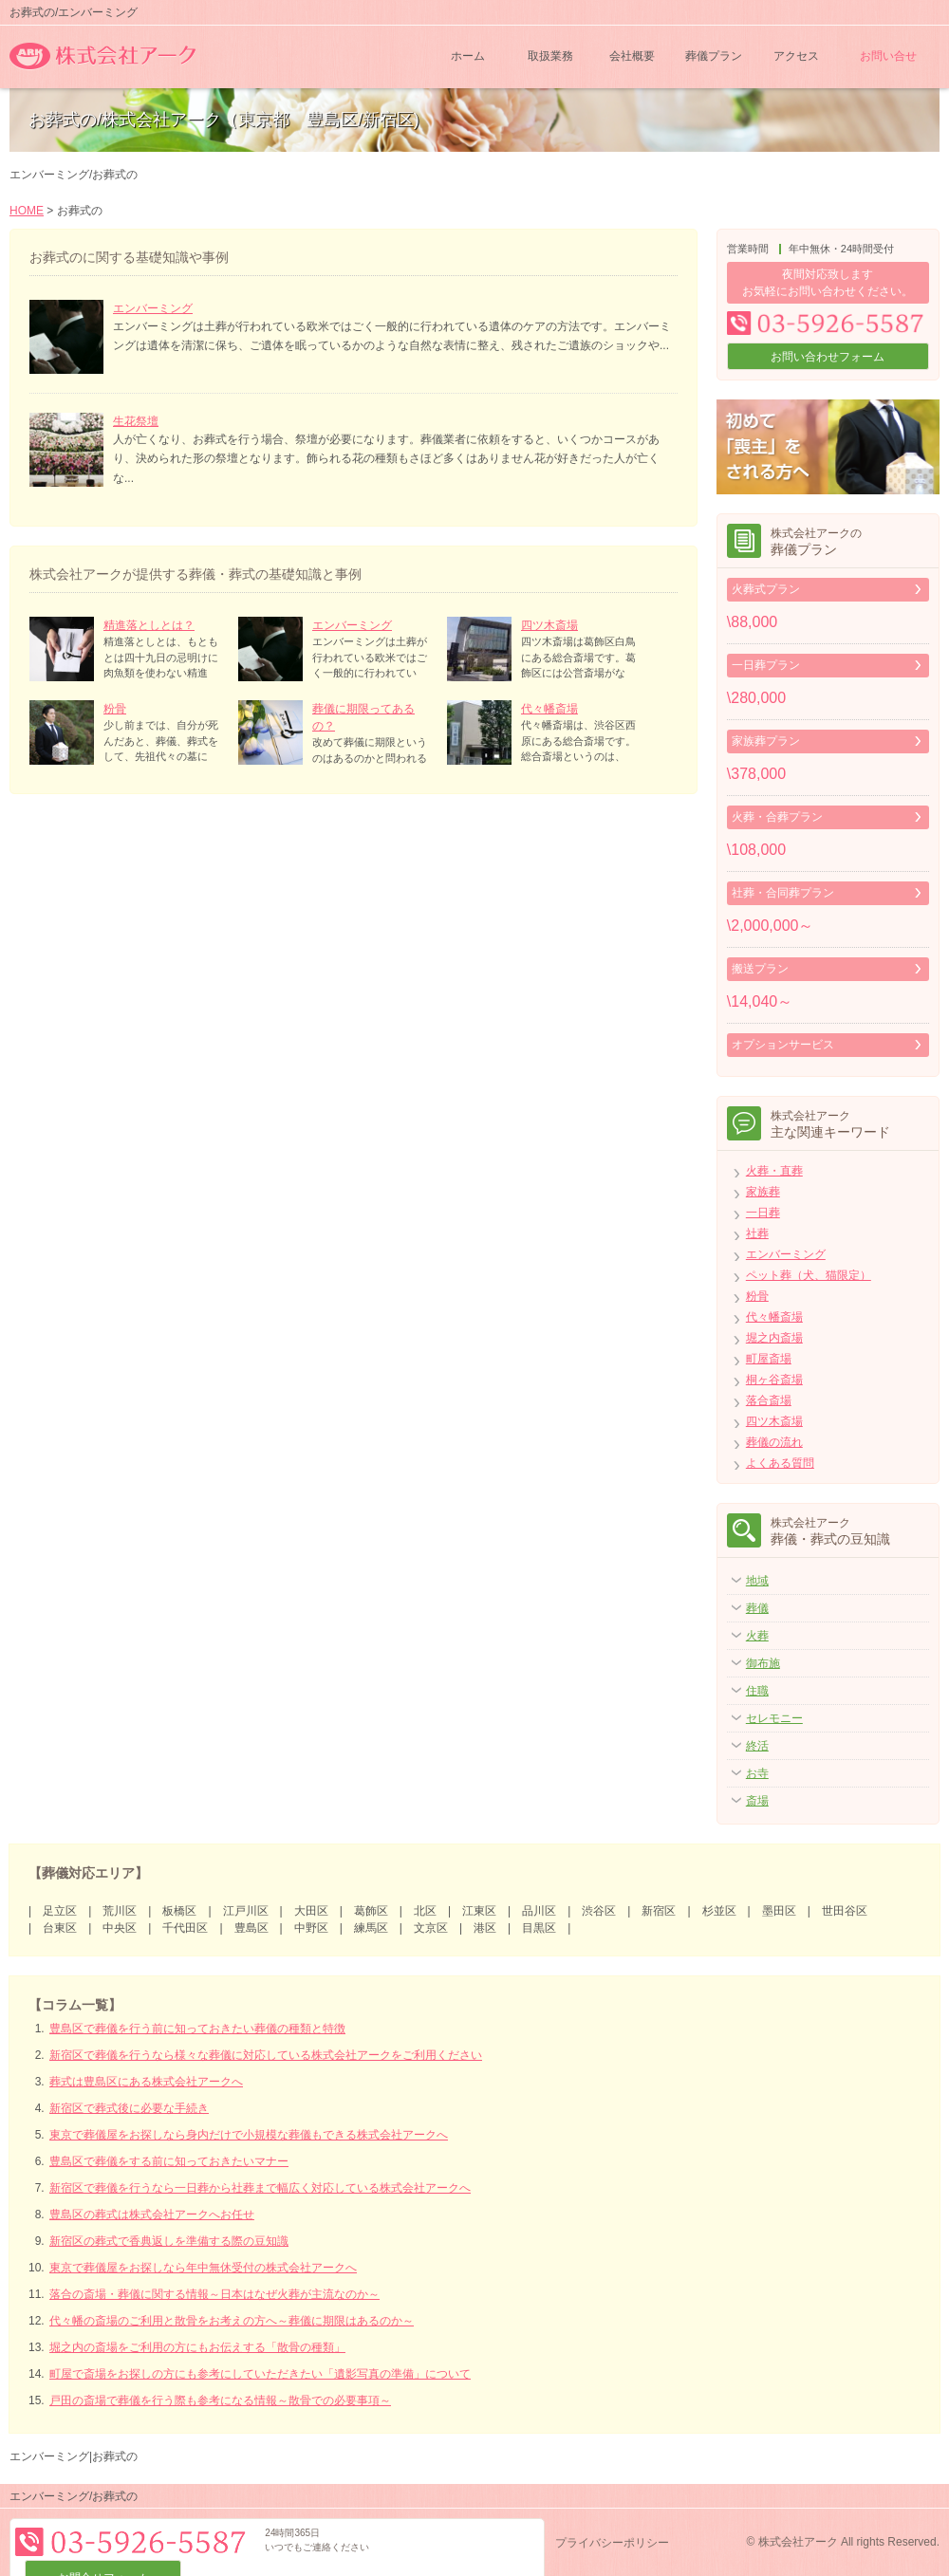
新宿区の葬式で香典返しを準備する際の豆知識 (168, 2241)
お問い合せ (888, 57)
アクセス (796, 57)
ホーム (468, 57)
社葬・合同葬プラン (783, 892)
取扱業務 (550, 57)
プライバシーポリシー (612, 2542)
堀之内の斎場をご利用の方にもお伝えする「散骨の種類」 (197, 2347)
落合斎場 (768, 1400)
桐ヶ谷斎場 (774, 1379)
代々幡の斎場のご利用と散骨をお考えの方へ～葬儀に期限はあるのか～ (231, 2320)
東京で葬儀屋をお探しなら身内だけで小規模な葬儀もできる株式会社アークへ (248, 2134)
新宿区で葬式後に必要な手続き (129, 2108)
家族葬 (763, 1191)
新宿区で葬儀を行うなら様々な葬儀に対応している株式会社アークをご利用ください (265, 2055)
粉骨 (114, 708)
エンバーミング (153, 308)
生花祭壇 (135, 421)
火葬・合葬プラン (777, 817)
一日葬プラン (766, 665)
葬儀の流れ (774, 1442)
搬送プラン (760, 968)
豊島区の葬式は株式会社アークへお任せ (151, 2214)
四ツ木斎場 (549, 625)
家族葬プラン (766, 741)
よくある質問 (780, 1463)
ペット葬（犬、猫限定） (808, 1275)
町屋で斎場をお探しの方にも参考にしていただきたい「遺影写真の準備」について (260, 2374)
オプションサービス (783, 1044)
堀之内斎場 (774, 1337)
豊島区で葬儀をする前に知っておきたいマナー (168, 2161)
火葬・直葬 (774, 1170)
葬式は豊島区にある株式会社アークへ (146, 2081)
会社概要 (632, 57)
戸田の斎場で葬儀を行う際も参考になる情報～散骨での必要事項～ (220, 2400)
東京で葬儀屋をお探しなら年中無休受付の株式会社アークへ (203, 2267)
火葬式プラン (766, 589)
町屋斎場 (768, 1358)
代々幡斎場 (549, 708)
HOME (26, 210)
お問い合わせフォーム (827, 356)
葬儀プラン (713, 57)
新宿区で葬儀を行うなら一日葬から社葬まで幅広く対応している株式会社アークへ (260, 2188)
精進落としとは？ (149, 625)
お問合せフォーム (460, 2541)
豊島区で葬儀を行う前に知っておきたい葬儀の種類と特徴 (197, 2028)
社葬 (757, 1233)
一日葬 (763, 1212)
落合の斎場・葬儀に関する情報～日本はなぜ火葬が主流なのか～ (214, 2294)
